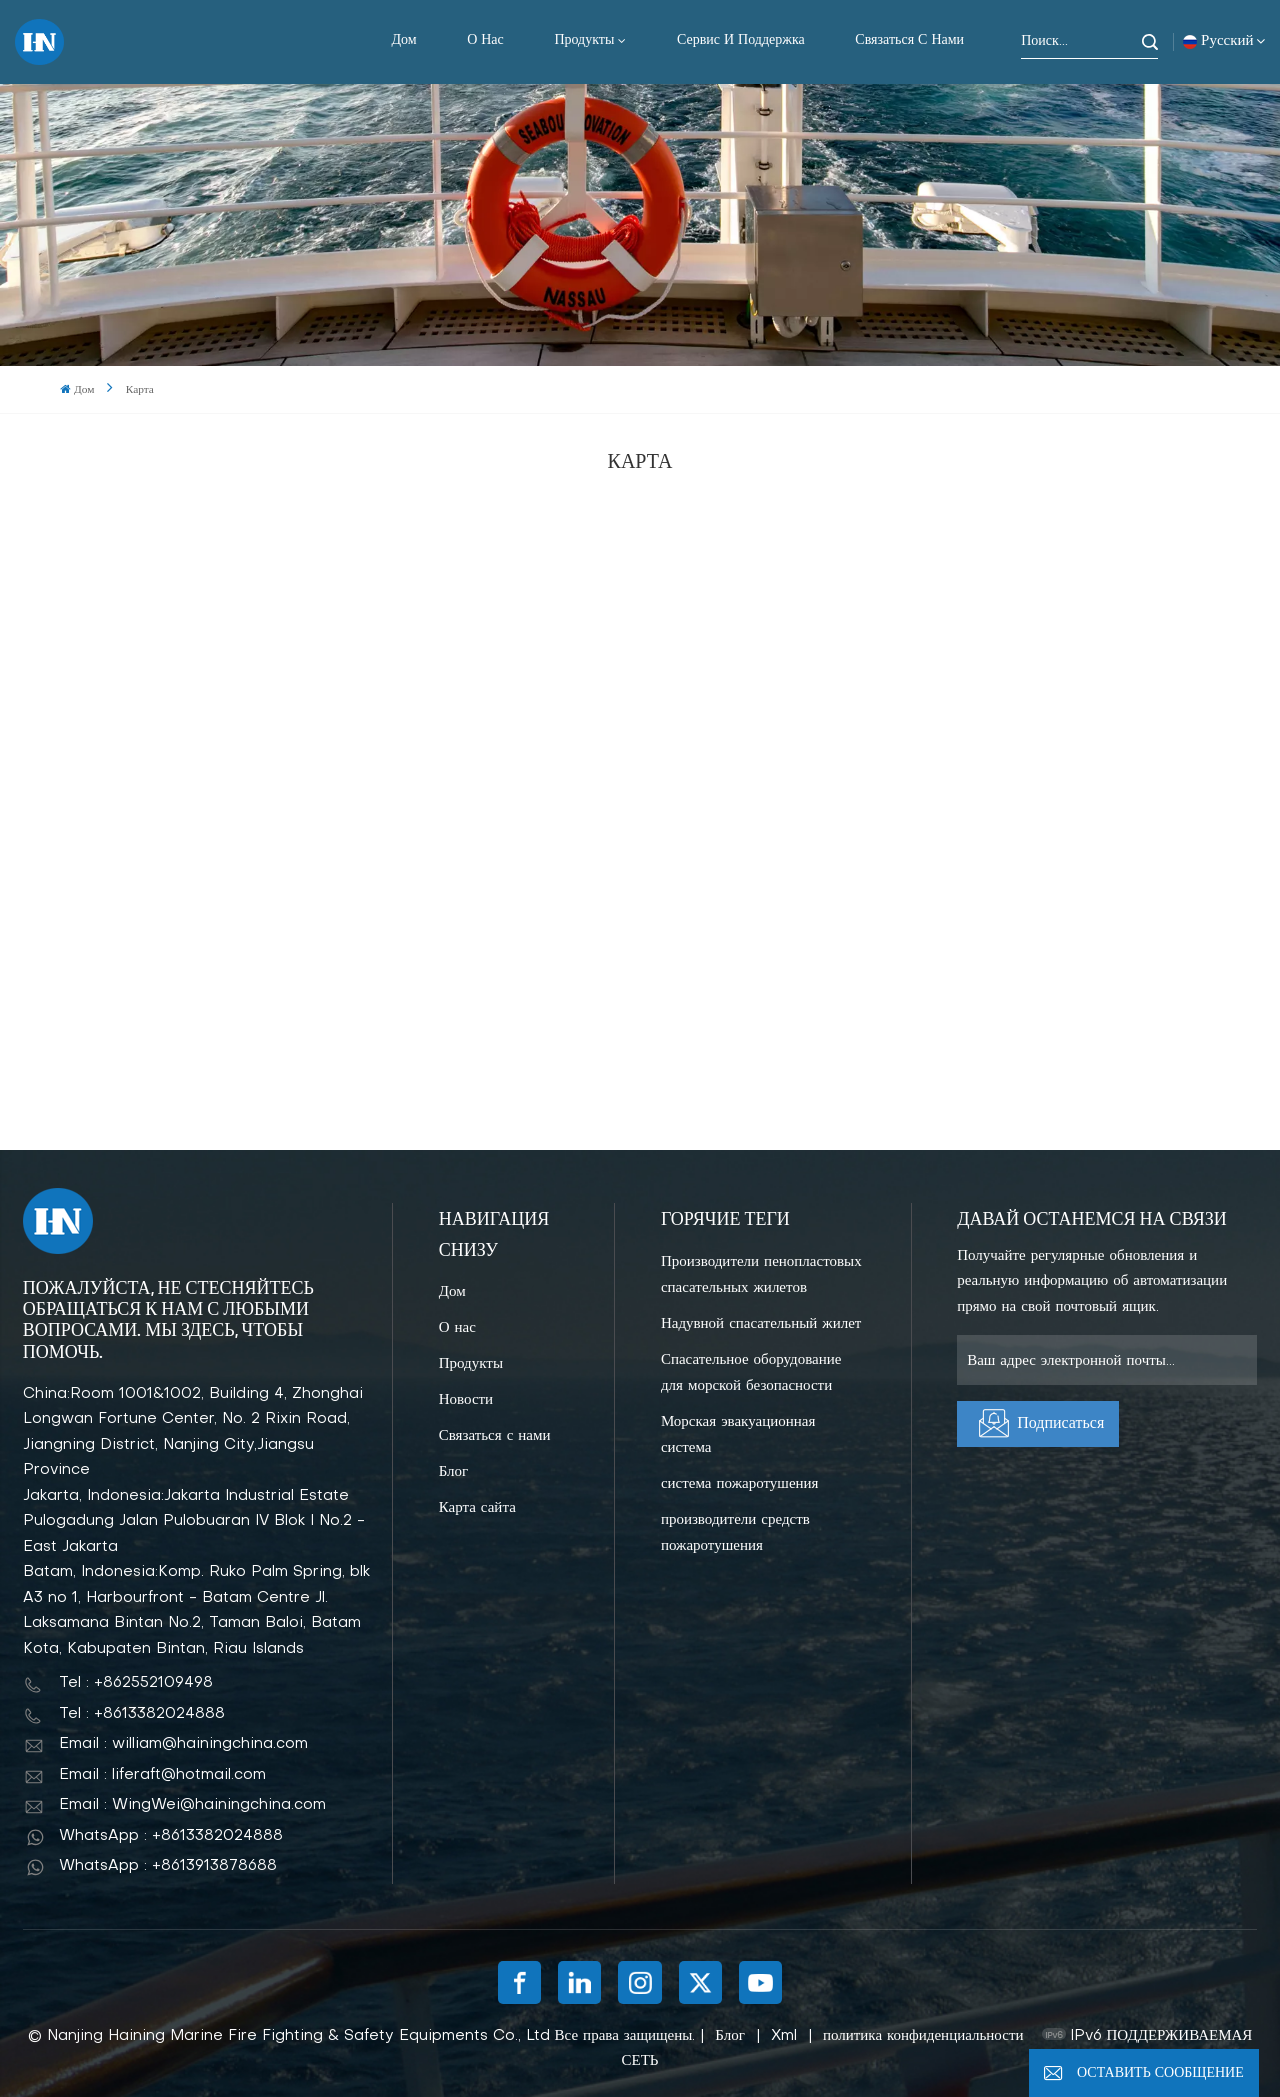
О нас (485, 40)
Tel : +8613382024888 (142, 1714)
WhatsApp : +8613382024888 (171, 1836)
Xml (784, 2036)
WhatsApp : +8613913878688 (168, 1866)
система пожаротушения (740, 1484)
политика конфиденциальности (923, 2036)
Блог (454, 1472)
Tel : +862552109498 (136, 1683)
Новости (466, 1400)
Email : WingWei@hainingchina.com (192, 1805)
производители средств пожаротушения (735, 1533)
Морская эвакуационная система (738, 1435)
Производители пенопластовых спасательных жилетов (761, 1275)
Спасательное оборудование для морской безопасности (751, 1373)
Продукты (584, 40)
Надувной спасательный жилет (761, 1324)
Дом (403, 40)
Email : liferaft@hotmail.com (162, 1775)
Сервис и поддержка (741, 40)
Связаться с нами (909, 40)
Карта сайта (477, 1508)
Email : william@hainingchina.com (183, 1744)
